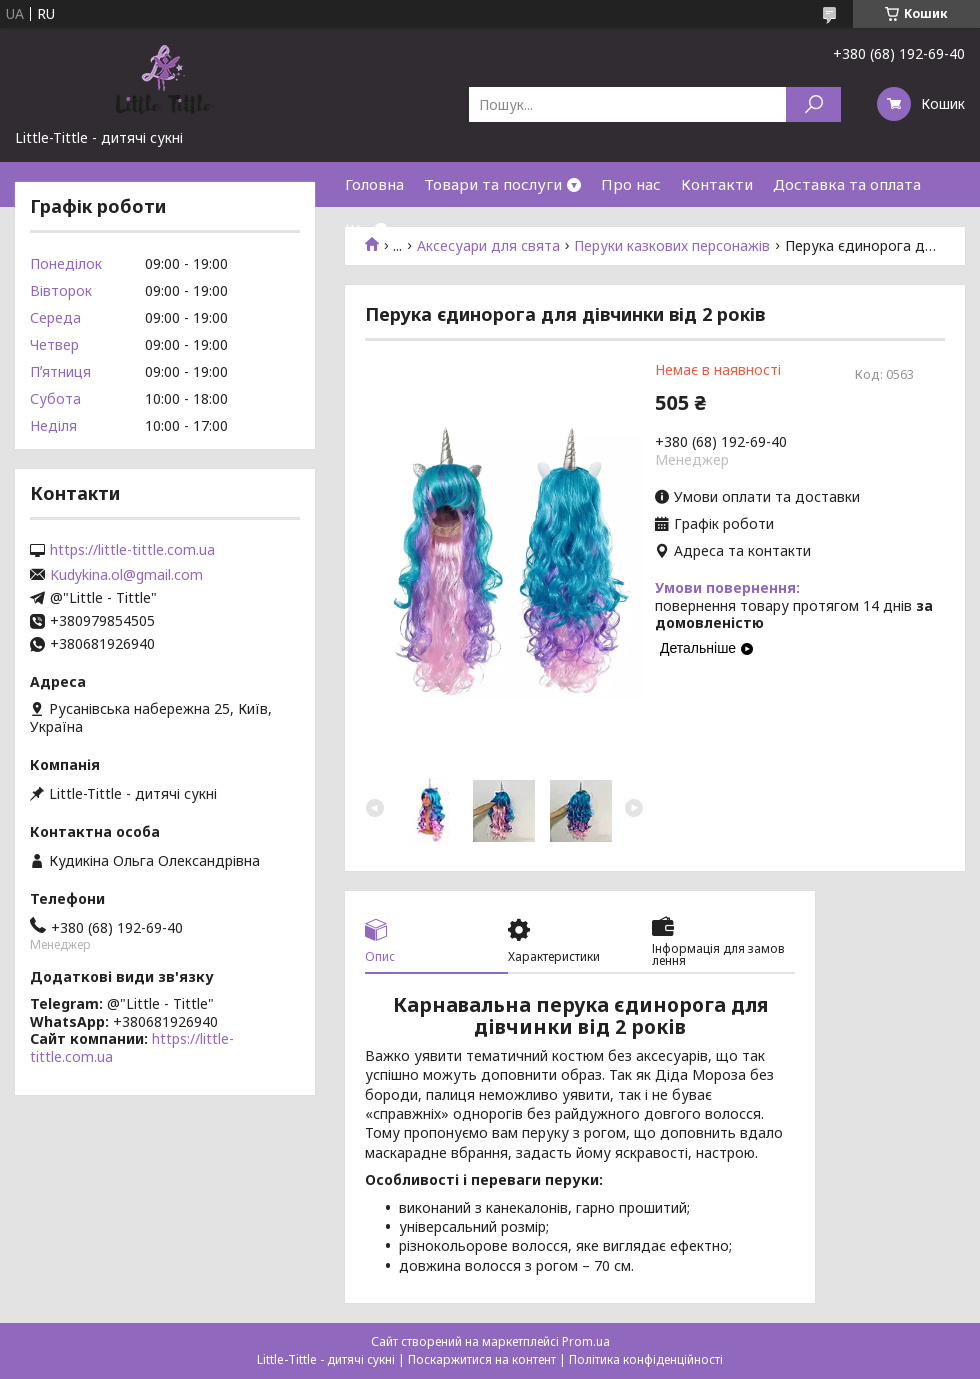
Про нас (631, 184)
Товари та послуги (493, 184)
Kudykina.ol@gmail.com (126, 575)
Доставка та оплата (847, 184)
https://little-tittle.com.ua (132, 550)
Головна (374, 184)
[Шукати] (813, 104)
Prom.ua (586, 1341)
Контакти (717, 184)
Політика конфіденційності (646, 1359)
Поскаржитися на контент (482, 1359)
